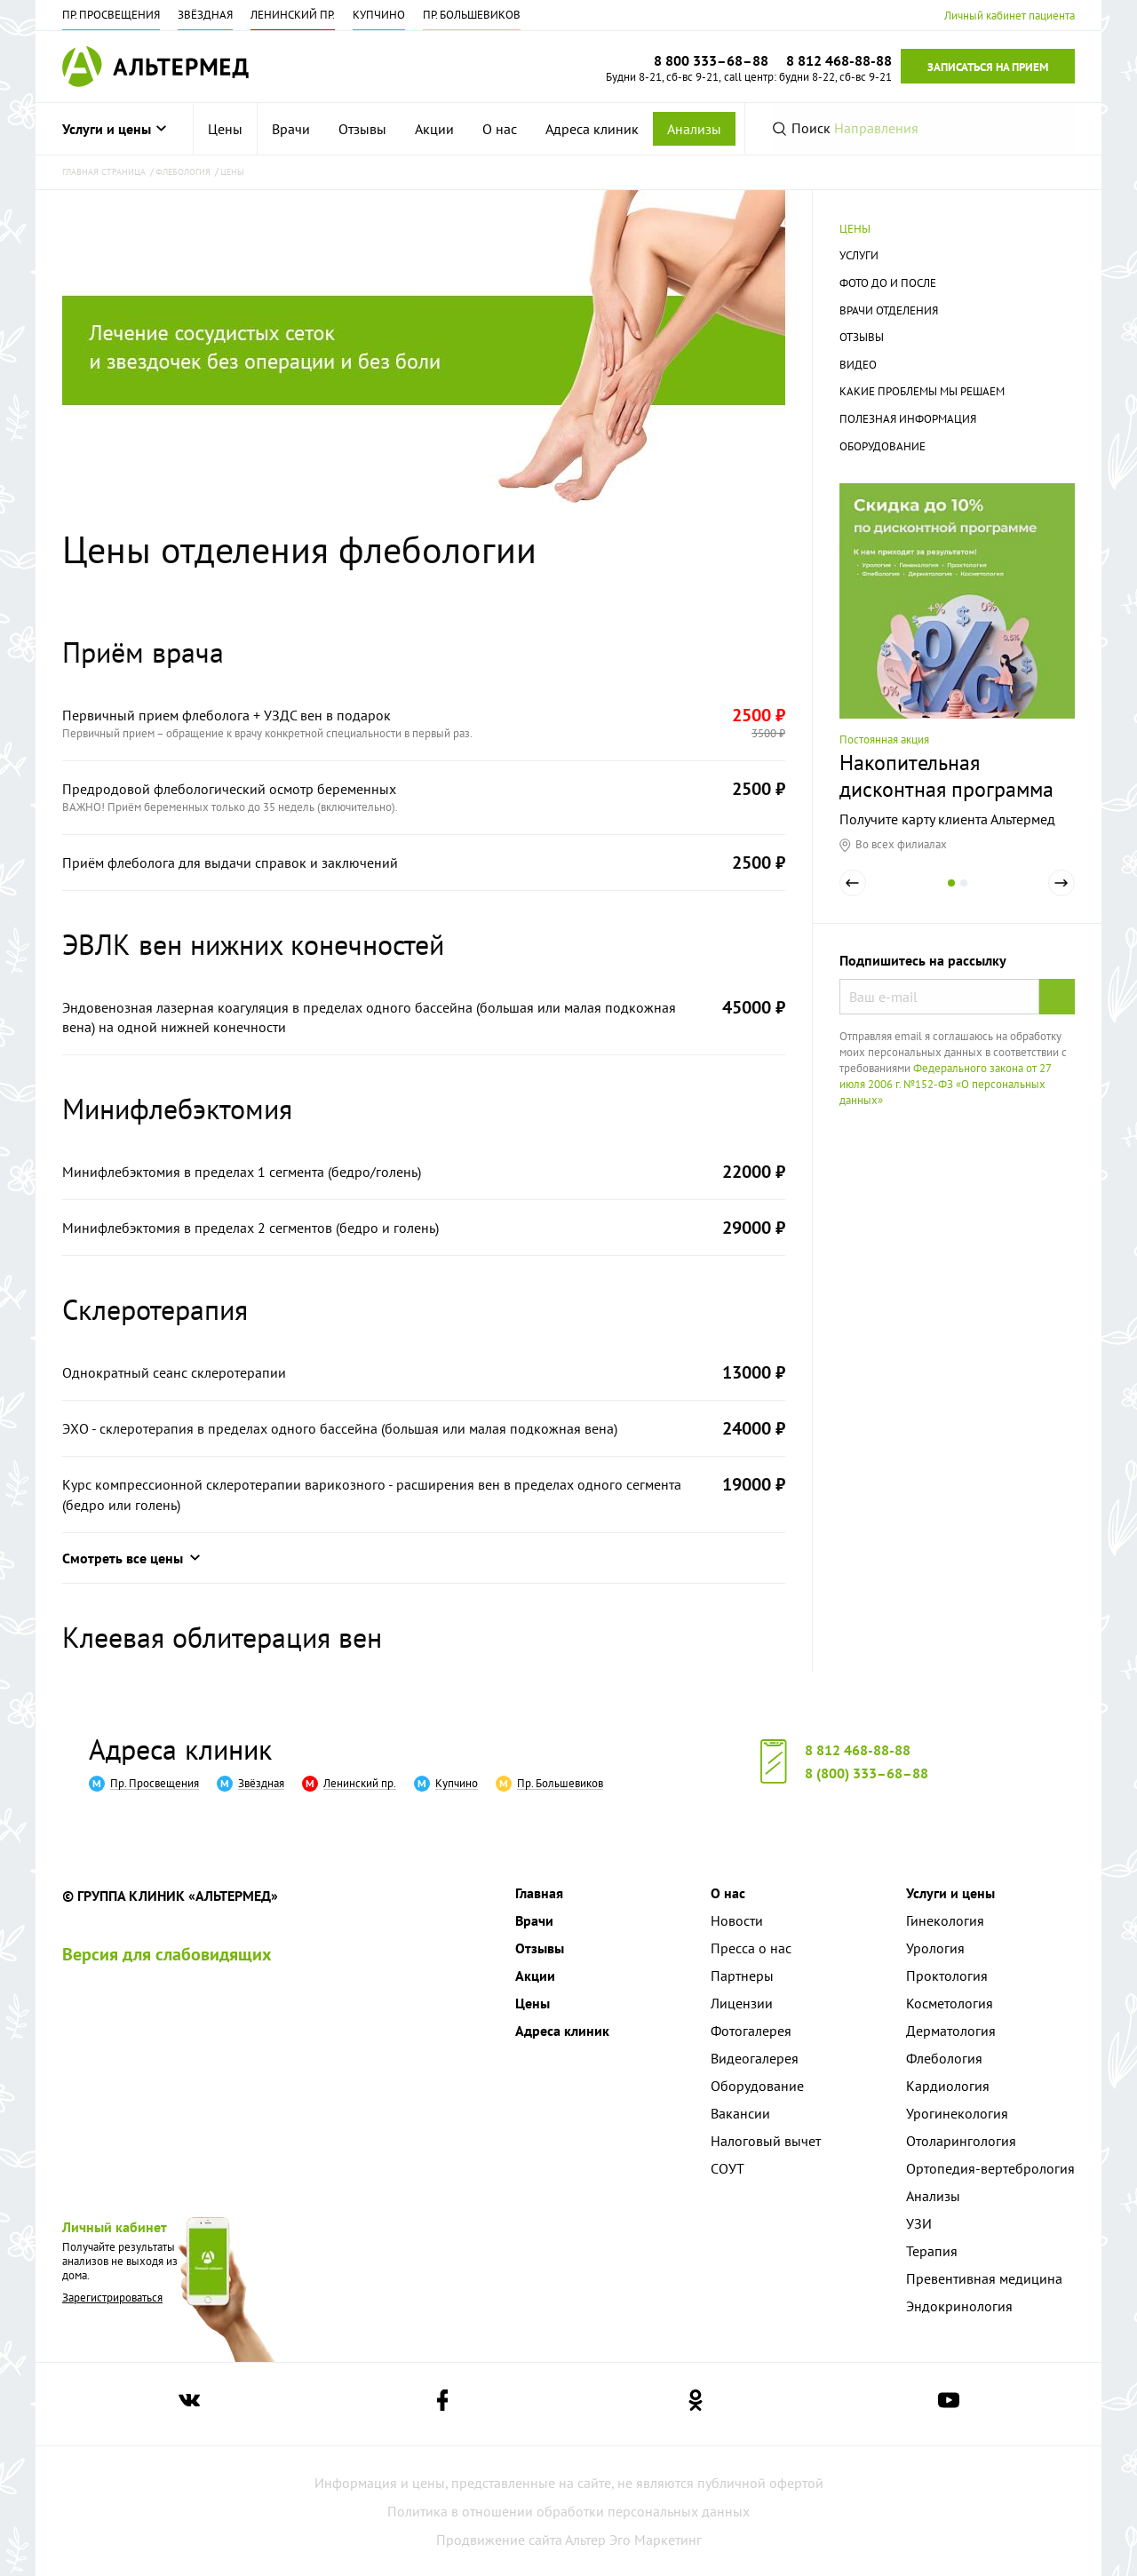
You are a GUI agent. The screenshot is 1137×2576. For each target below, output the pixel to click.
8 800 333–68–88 (711, 60)
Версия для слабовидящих (167, 1954)
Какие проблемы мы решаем (922, 391)
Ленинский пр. (292, 14)
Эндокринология (959, 2306)
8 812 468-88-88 (857, 1750)
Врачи (291, 129)
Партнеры (742, 1975)
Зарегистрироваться (112, 2297)
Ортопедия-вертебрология (990, 2168)
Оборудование (882, 446)
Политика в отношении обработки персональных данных (568, 2511)
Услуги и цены (114, 129)
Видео (858, 364)
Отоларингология (961, 2141)
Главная (539, 1893)
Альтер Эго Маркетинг (633, 2539)
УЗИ (919, 2223)
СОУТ (727, 2168)
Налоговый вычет (766, 2141)
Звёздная (205, 14)
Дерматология (951, 2030)
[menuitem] (226, 129)
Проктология (947, 1975)
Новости (737, 1920)
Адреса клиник (592, 129)
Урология (935, 1948)
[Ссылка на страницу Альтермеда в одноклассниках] (695, 2404)
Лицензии (742, 2003)
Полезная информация (907, 418)
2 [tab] (963, 895)
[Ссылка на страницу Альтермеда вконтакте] (189, 2404)
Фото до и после (887, 282)
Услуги (859, 255)
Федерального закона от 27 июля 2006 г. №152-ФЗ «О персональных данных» (945, 1084)
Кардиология (948, 2086)
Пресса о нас (751, 1948)
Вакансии (740, 2113)
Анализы (694, 129)
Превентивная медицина (984, 2278)
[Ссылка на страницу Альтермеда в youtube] (948, 2404)
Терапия (932, 2251)
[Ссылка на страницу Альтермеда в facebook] (442, 2404)
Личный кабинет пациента (1009, 15)
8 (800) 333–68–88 (866, 1773)
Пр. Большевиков (472, 14)
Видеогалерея (755, 2058)
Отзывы (362, 129)
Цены (225, 129)
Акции (434, 129)
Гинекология (945, 1920)
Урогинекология (957, 2113)
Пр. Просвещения (111, 14)
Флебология (944, 2058)
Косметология (949, 2003)
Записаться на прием (987, 67)
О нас (499, 129)
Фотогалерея (751, 2030)
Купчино (379, 14)
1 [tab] (951, 895)
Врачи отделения (888, 310)
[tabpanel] (957, 667)
